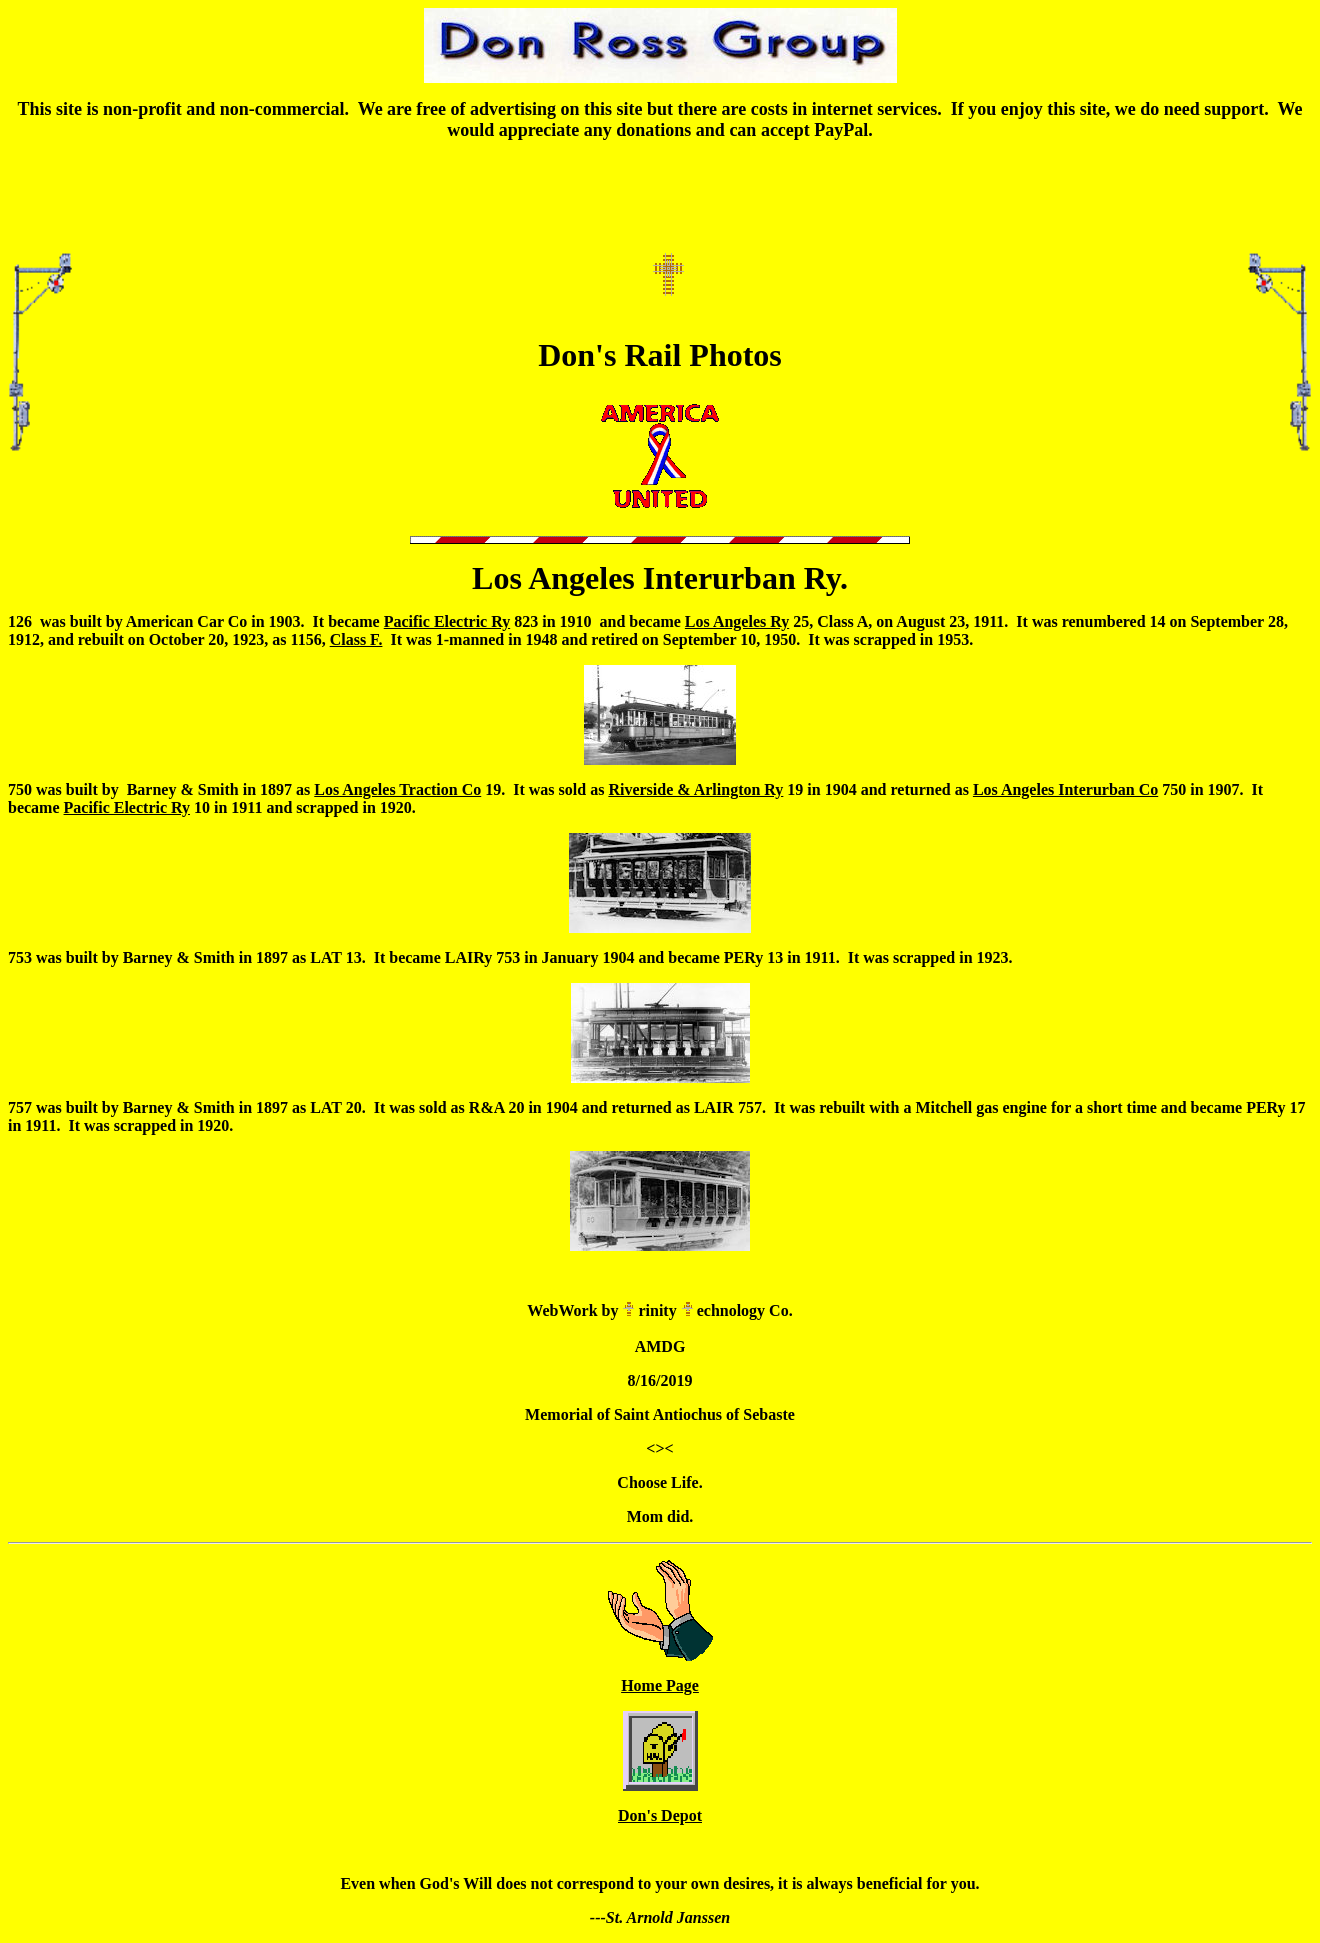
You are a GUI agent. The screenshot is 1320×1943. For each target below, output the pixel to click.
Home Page (660, 1685)
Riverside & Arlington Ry (695, 789)
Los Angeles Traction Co (397, 789)
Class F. (356, 639)
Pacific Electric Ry (447, 621)
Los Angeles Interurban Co (1065, 789)
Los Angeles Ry (737, 621)
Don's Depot (660, 1815)
